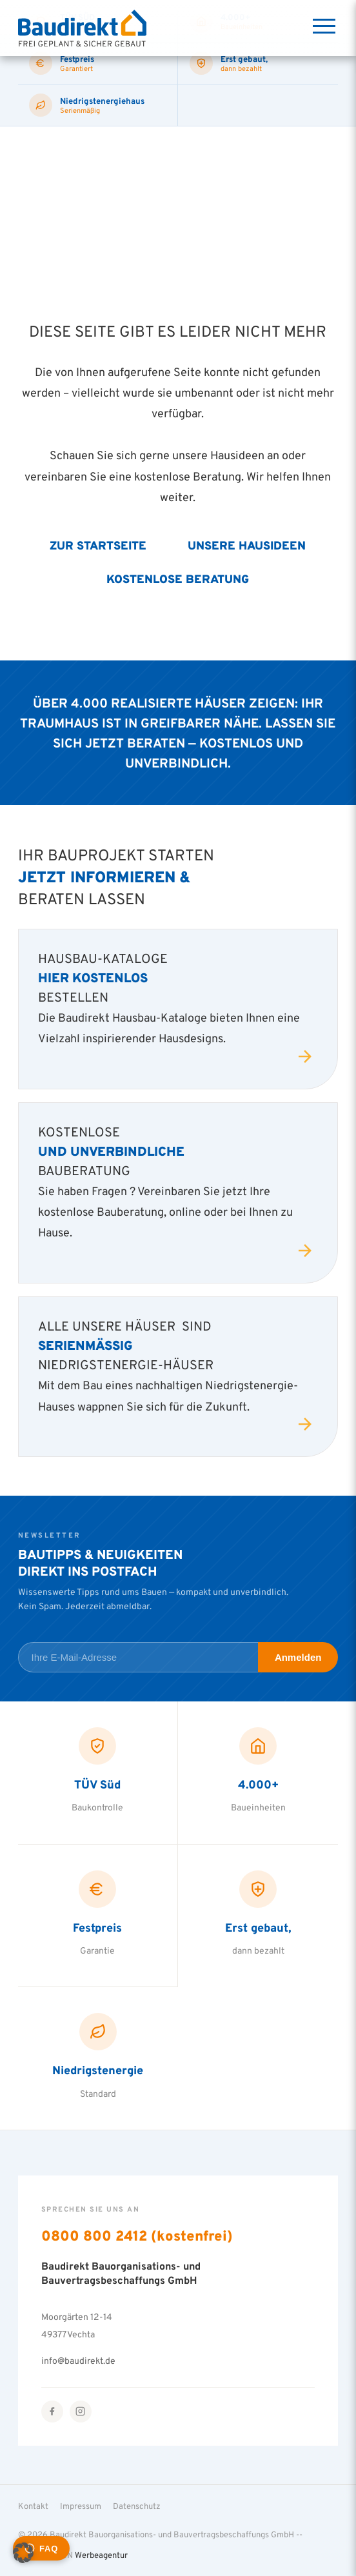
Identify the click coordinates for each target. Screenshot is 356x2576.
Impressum (80, 2505)
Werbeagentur (101, 2555)
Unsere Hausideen (247, 545)
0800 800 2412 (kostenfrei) (137, 2235)
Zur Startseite (98, 545)
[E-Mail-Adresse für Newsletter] (138, 1657)
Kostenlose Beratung (177, 579)
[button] (23, 2553)
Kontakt (33, 2505)
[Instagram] (81, 2411)
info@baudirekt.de (78, 2361)
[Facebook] (52, 2411)
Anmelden (298, 1657)
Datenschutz (137, 2505)
